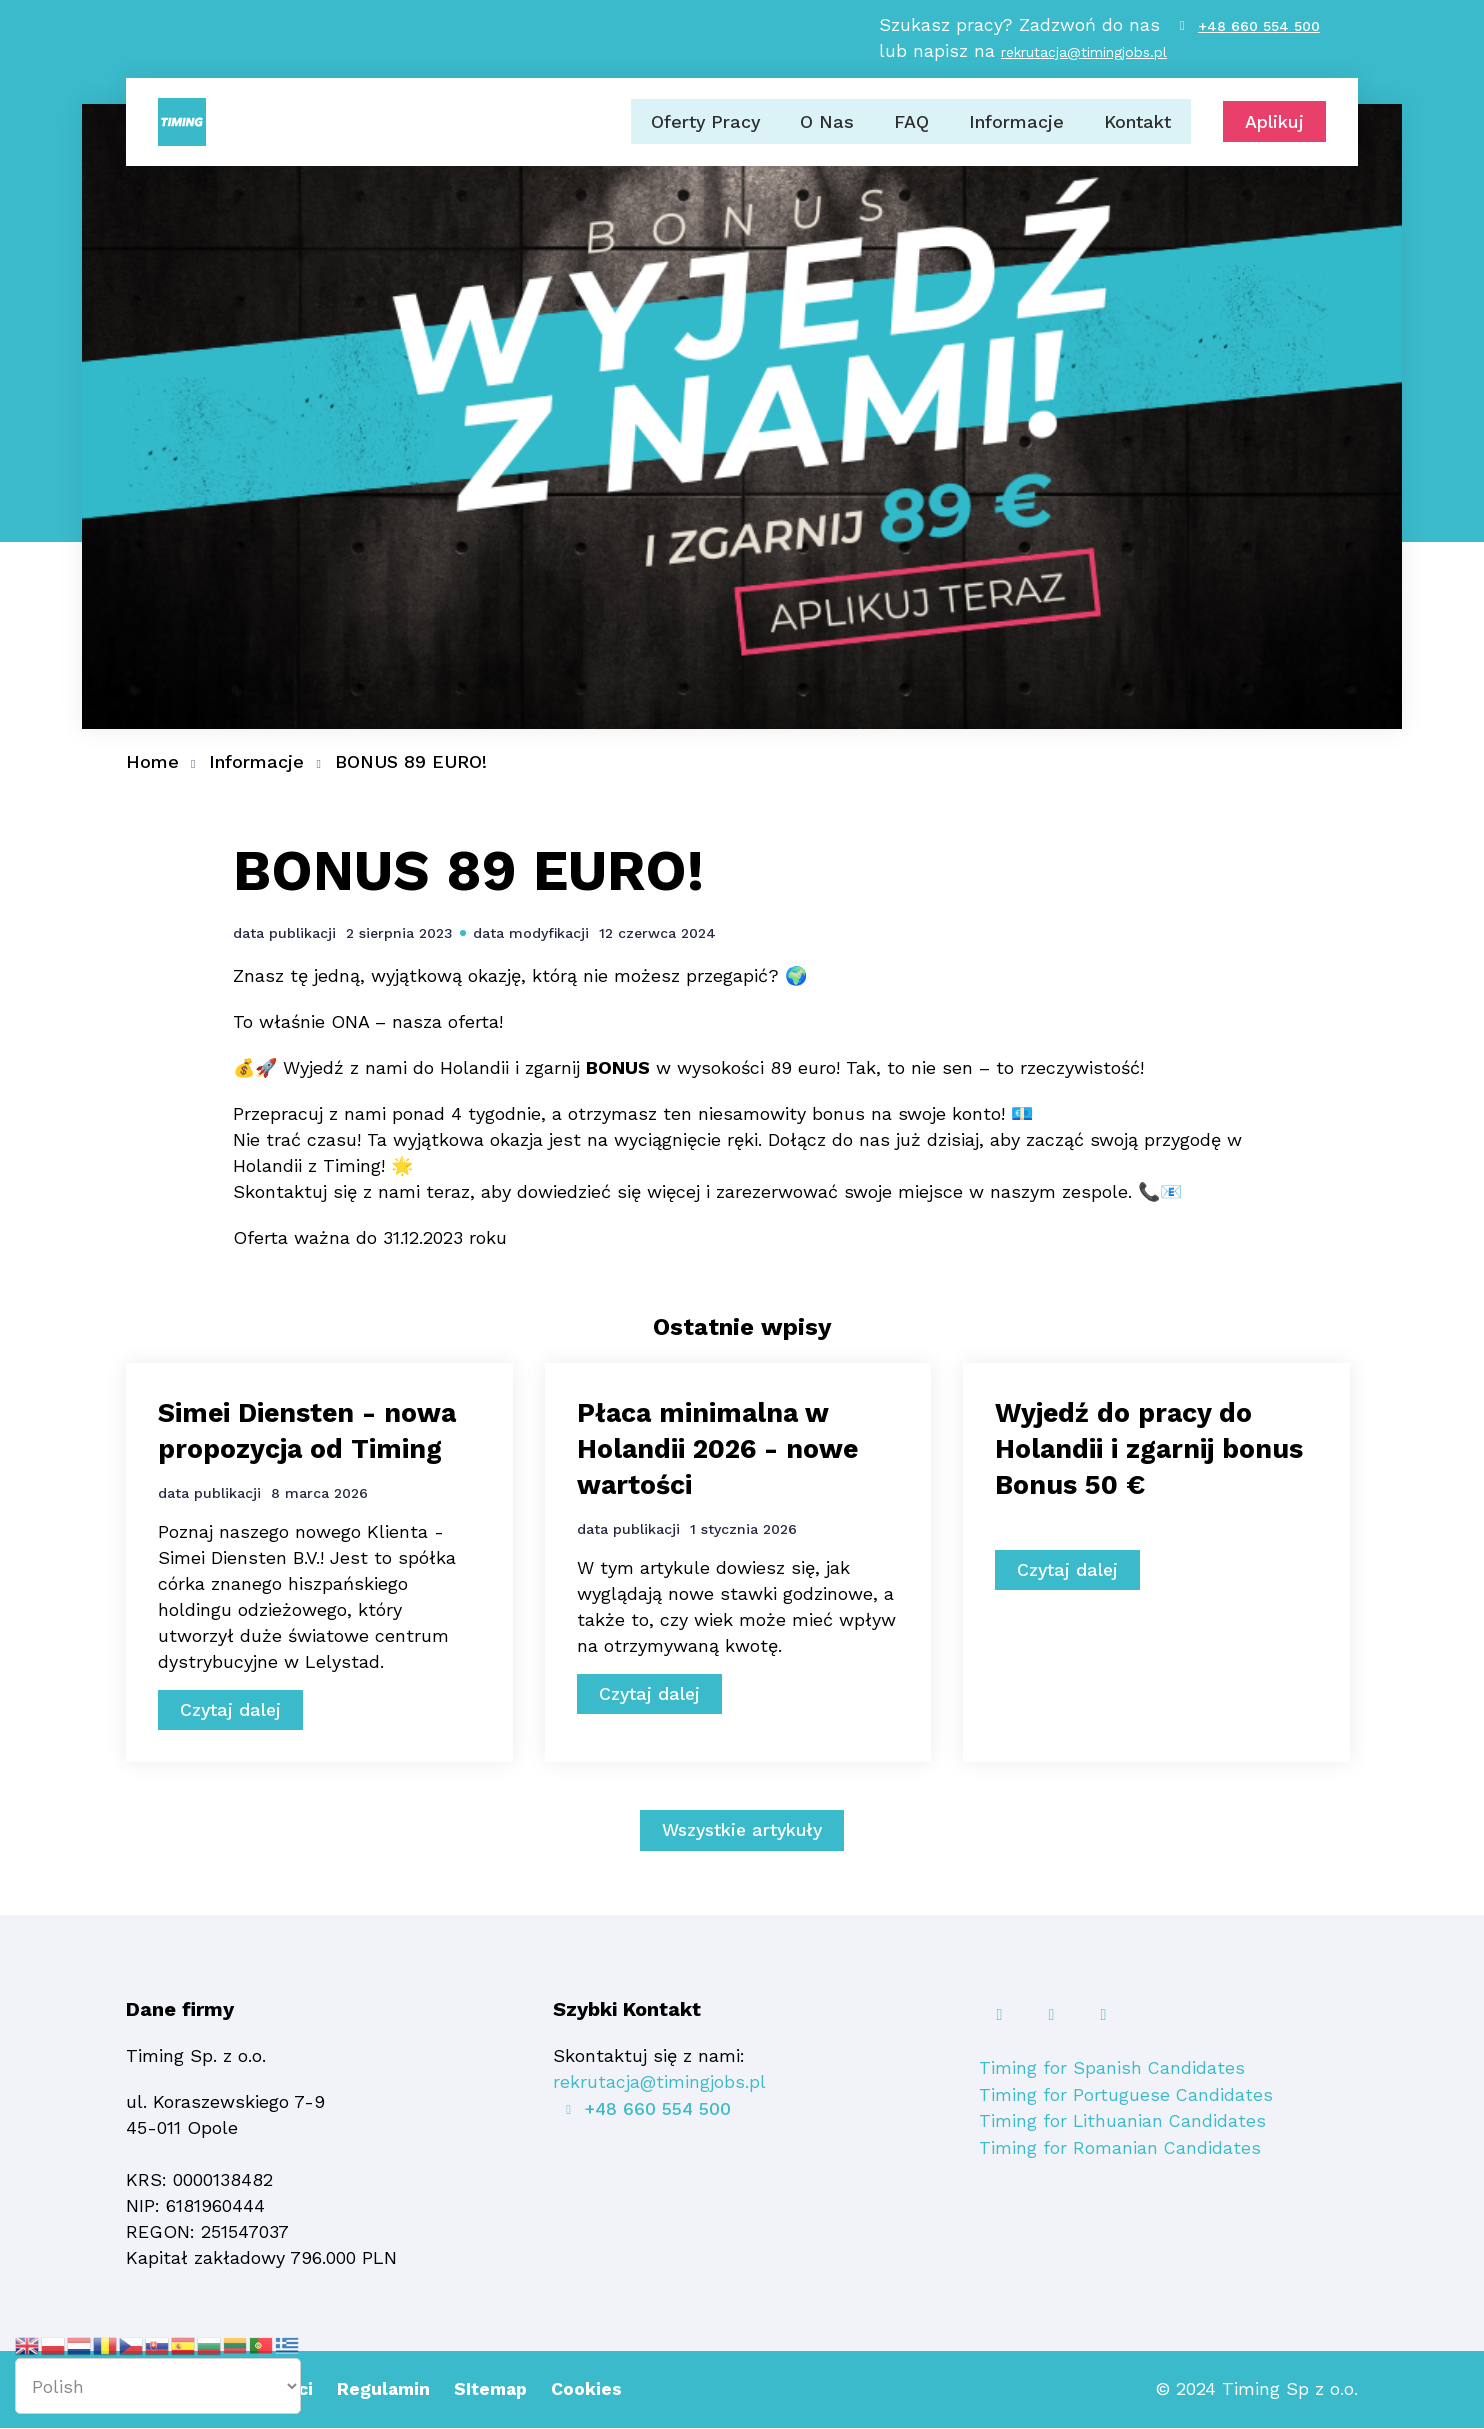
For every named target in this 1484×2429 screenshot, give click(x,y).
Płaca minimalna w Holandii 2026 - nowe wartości (725, 1448)
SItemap (500, 2390)
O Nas (827, 127)
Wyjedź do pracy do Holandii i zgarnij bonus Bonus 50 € (1131, 1448)
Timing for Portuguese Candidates (1126, 2095)
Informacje (1016, 127)
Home (152, 761)
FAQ (911, 127)
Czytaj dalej (232, 1711)
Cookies (597, 2390)
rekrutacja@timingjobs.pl (1083, 56)
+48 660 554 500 (1259, 30)
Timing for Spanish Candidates (1112, 2069)
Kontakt (1137, 127)
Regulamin (390, 2390)
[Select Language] (158, 2386)
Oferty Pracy (704, 127)
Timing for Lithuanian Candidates (1123, 2121)
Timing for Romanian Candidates (1120, 2147)
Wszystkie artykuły (742, 1832)
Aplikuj (1274, 128)
